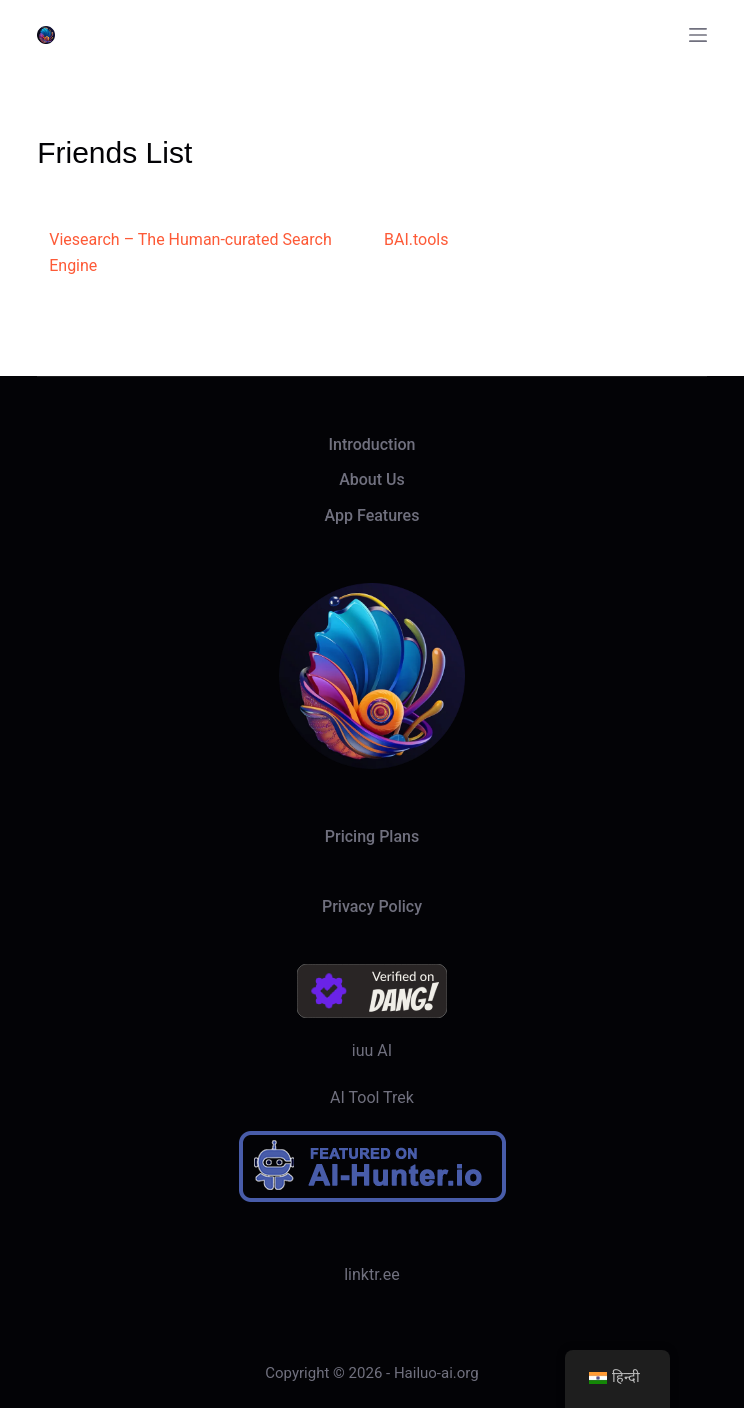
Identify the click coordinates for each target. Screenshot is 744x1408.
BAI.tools (416, 239)
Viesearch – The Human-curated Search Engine (190, 252)
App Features (372, 515)
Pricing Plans (372, 836)
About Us (372, 479)
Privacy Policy (372, 906)
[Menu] (698, 35)
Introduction (372, 444)
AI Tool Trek (372, 1097)
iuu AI (372, 1050)
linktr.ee (372, 1274)
